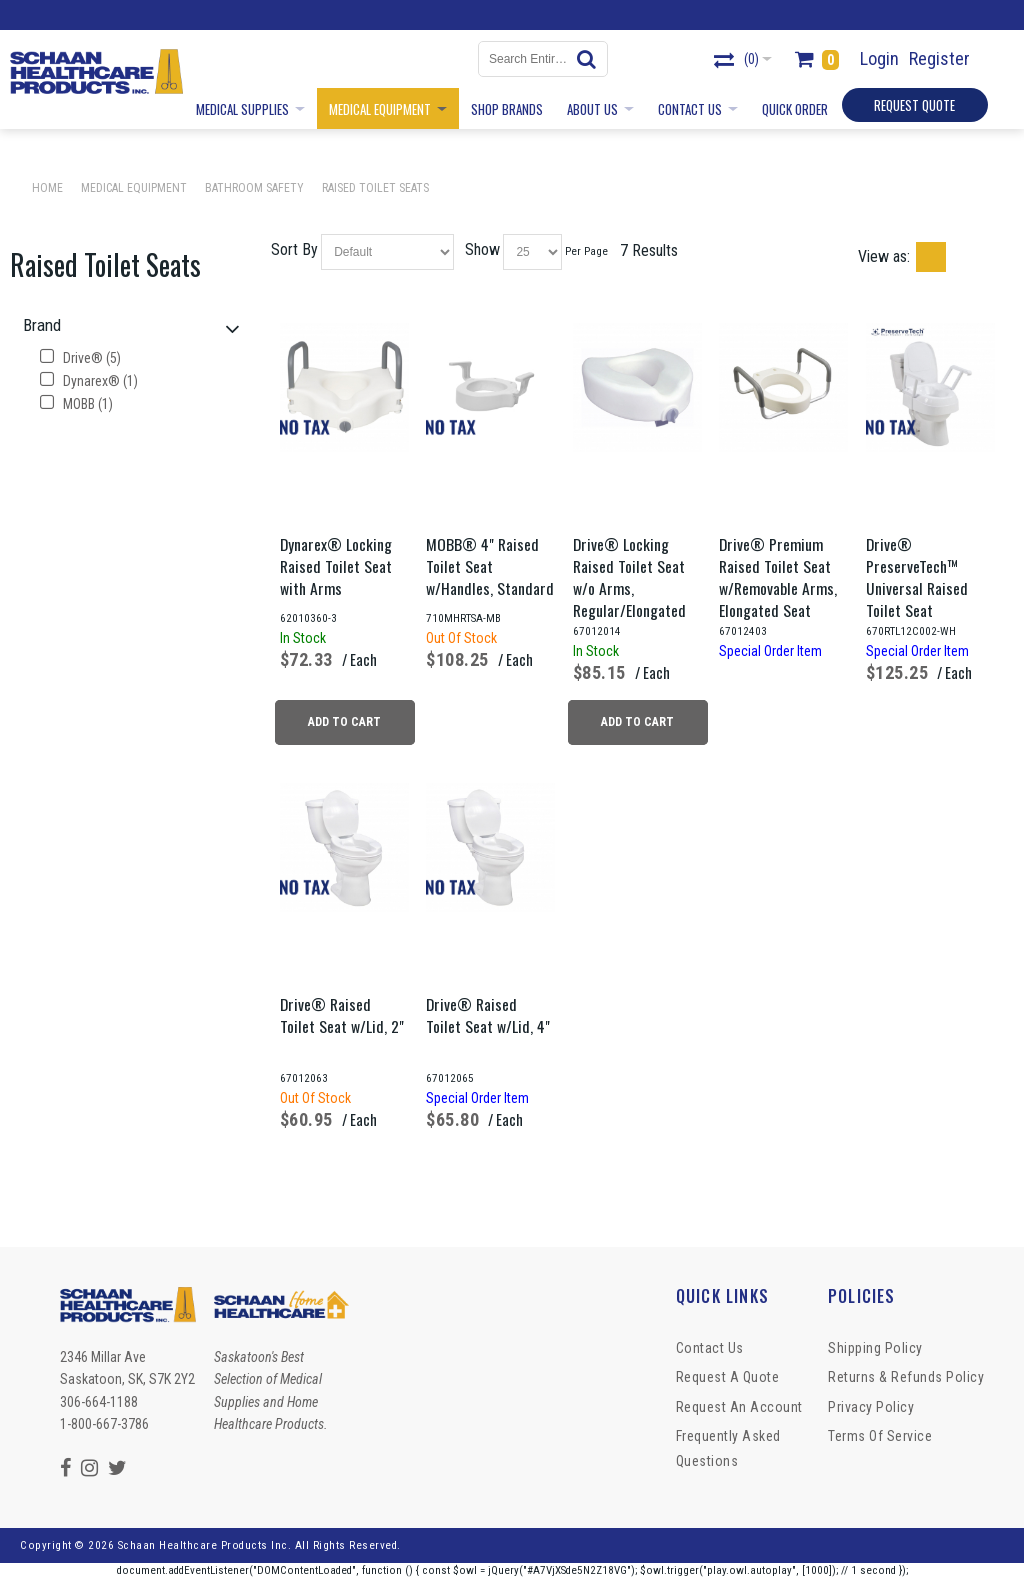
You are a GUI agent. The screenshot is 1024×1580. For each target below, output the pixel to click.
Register (939, 58)
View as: (884, 256)
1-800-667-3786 (104, 1424)
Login (879, 58)
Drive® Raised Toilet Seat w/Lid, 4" (488, 1015)
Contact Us (710, 1348)
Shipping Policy (875, 1348)
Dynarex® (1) (89, 381)
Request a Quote (728, 1377)
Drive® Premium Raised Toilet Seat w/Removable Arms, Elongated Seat (778, 577)
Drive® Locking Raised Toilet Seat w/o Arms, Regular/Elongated (629, 577)
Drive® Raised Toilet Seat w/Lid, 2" (342, 1015)
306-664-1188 (99, 1402)
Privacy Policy (871, 1407)
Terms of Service (880, 1436)
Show (482, 249)
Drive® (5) (80, 358)
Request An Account (739, 1407)
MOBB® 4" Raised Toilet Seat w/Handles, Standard (490, 566)
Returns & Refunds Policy (906, 1377)
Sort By (294, 249)
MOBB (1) (76, 404)
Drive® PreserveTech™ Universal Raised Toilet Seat (917, 577)
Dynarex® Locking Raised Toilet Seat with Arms (336, 566)
